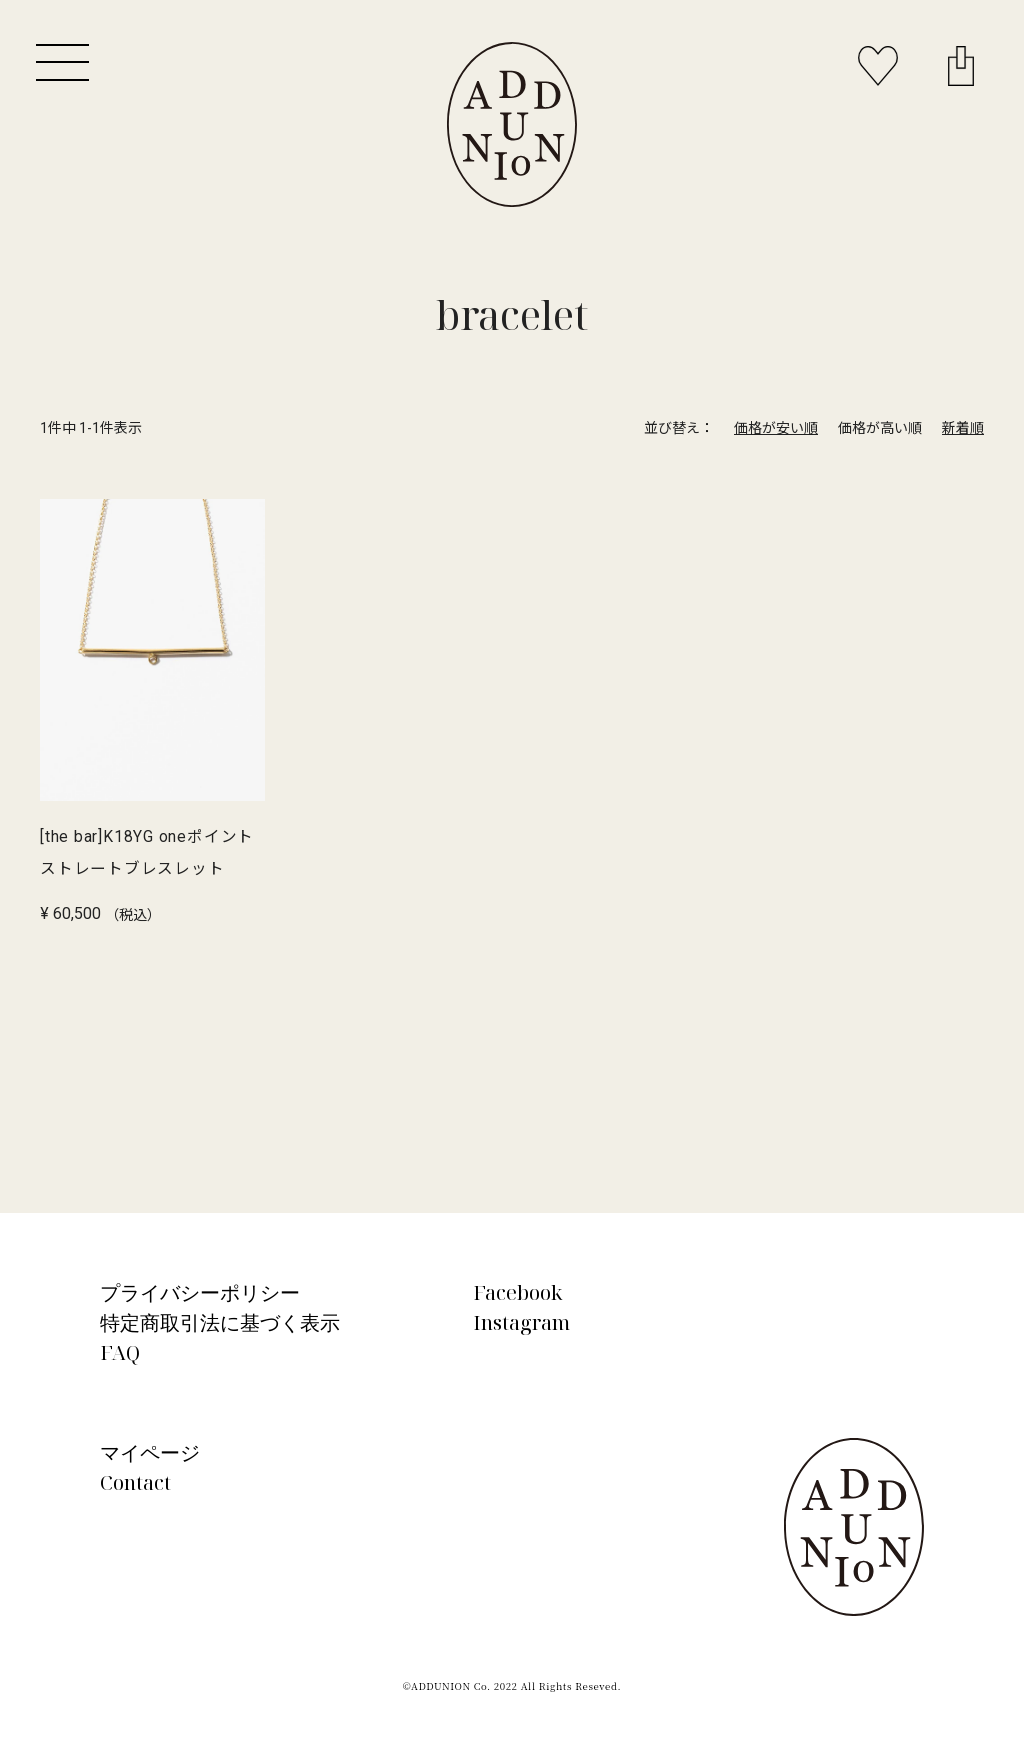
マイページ (150, 1452)
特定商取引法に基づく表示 (220, 1322)
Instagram (521, 1322)
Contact (135, 1482)
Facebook (518, 1292)
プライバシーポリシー (200, 1292)
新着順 (963, 428)
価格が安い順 (776, 428)
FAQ (120, 1352)
